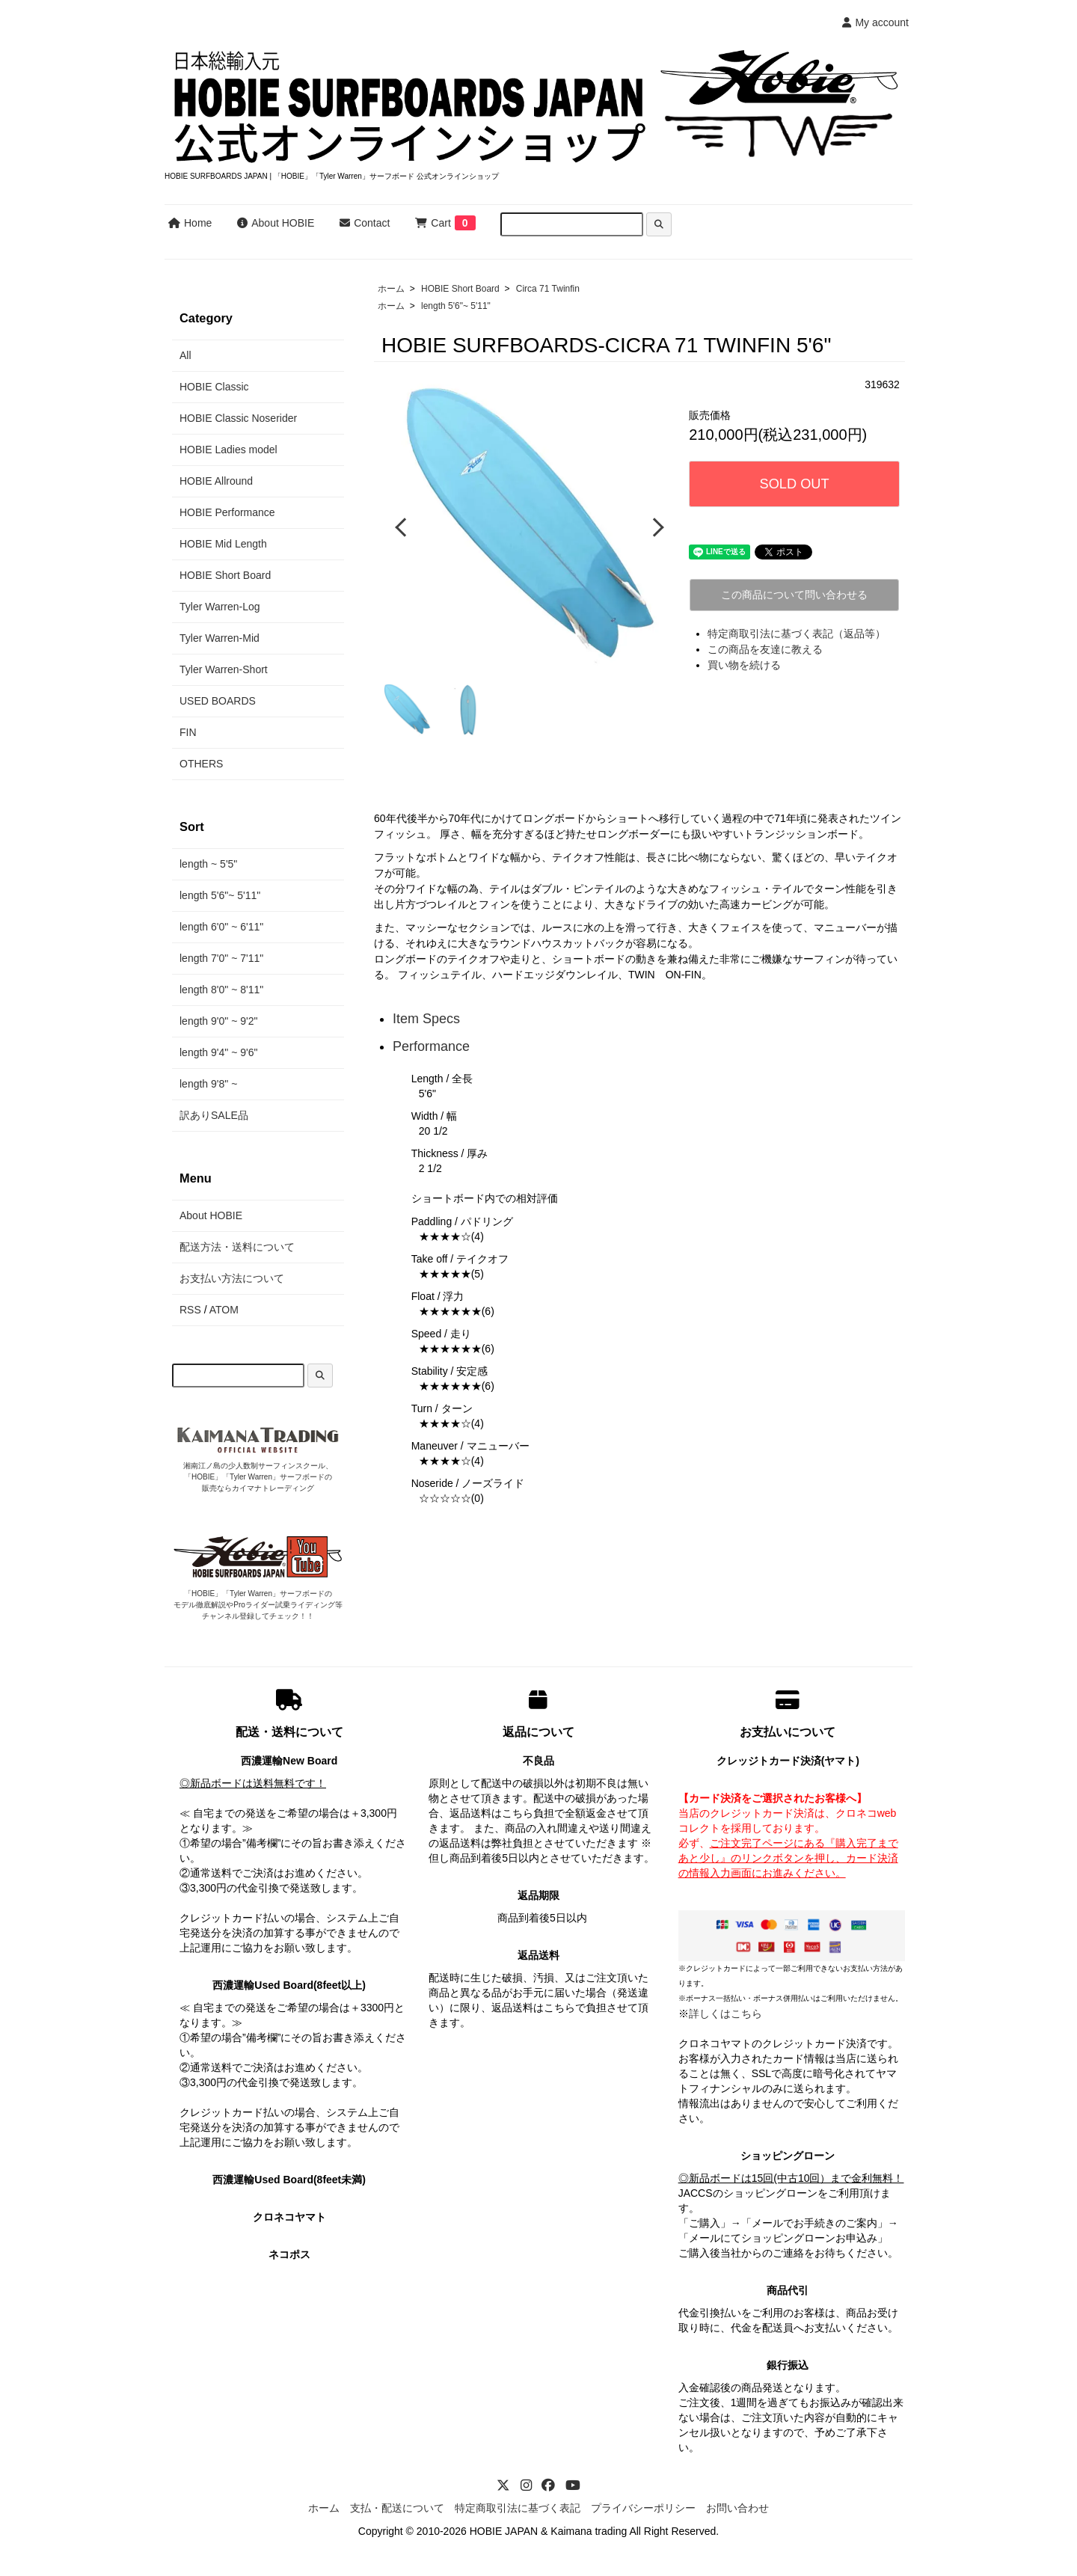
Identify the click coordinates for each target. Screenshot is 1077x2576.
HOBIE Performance (227, 512)
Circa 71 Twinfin (548, 288)
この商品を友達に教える (765, 649)
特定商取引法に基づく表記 (517, 2508)
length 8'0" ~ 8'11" (221, 990)
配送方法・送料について (237, 1247)
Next (656, 526)
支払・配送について (397, 2508)
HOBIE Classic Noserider (238, 418)
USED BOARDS (218, 701)
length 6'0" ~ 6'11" (221, 927)
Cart (432, 223)
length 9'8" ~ (208, 1084)
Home (190, 223)
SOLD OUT (794, 483)
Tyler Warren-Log (220, 607)
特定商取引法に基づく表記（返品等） (797, 634)
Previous (401, 526)
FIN (188, 732)
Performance (431, 1045)
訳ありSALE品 (214, 1115)
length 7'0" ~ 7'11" (221, 958)
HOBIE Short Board (460, 288)
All (185, 355)
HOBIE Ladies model (228, 450)
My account (875, 22)
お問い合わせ (737, 2508)
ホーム (391, 288)
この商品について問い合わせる (794, 595)
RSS (190, 1310)
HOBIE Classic (214, 387)
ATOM (224, 1310)
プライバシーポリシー (643, 2508)
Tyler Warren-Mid (220, 638)
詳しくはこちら (725, 2014)
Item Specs (426, 1018)
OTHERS (201, 764)
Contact (365, 223)
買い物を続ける (744, 665)
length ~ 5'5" (208, 864)
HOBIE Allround (216, 481)
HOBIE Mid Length (223, 544)
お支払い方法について (232, 1278)
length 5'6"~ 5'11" (456, 306)
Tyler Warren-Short (224, 669)
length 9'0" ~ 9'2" (218, 1021)
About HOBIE (275, 223)
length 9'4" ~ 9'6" (218, 1052)
